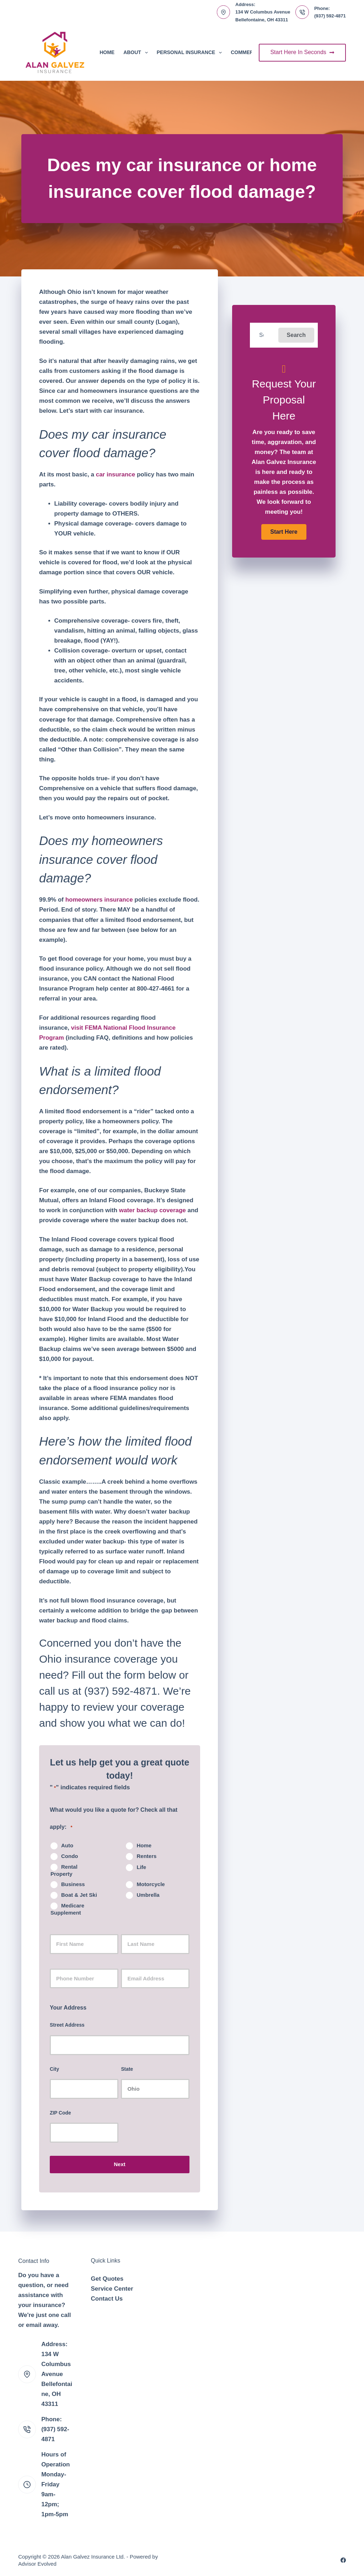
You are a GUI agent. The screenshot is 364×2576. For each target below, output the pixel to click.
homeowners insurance (99, 899)
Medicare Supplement (67, 1909)
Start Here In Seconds (302, 52)
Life (141, 1867)
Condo (69, 1856)
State (127, 2069)
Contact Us (107, 2298)
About (137, 52)
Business (73, 1884)
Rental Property (63, 1870)
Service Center (112, 2288)
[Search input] (264, 335)
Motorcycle (150, 1884)
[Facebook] (343, 2560)
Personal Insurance (191, 52)
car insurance (115, 474)
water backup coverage (152, 1210)
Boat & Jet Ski (79, 1895)
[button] (296, 335)
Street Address (67, 2025)
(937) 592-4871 (330, 16)
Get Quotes (107, 2278)
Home (107, 52)
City (54, 2069)
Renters (146, 1856)
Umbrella (147, 1895)
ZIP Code (60, 2113)
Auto (67, 1845)
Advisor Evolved (37, 2564)
